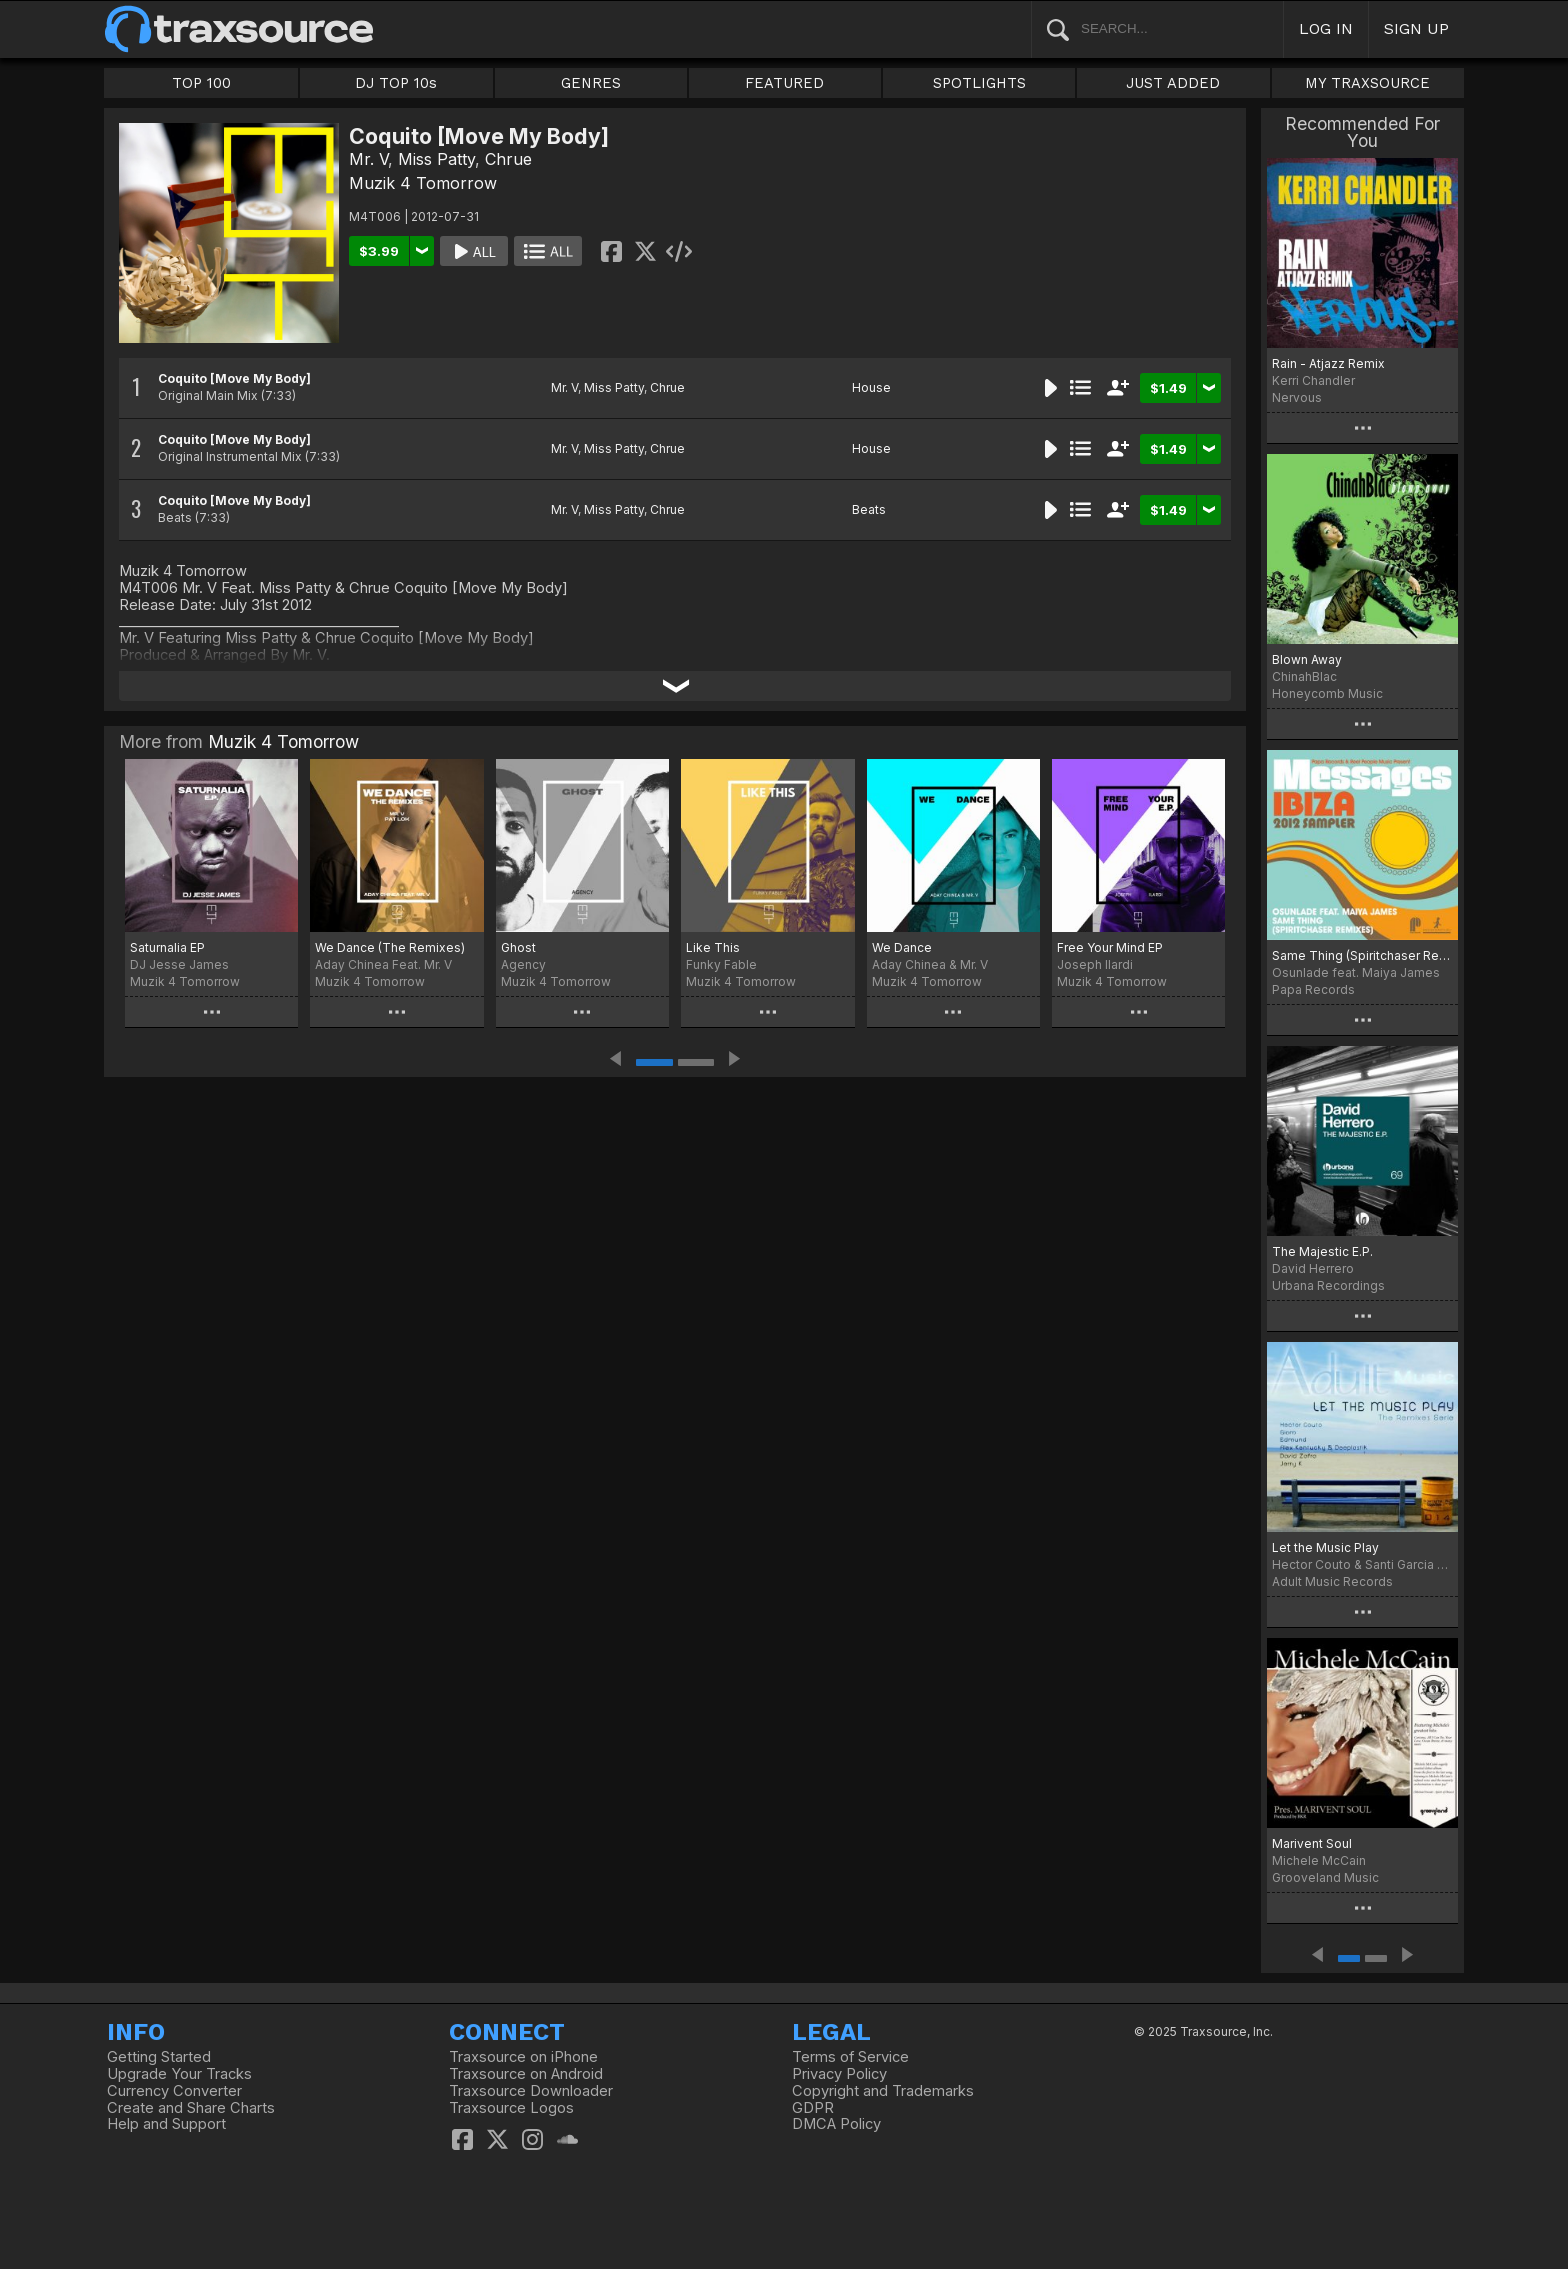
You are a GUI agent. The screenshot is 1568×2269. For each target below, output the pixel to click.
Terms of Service (850, 2057)
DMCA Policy (836, 2124)
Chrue (508, 159)
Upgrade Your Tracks (179, 2074)
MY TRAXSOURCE (1367, 83)
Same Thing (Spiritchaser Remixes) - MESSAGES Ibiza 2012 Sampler (1362, 955)
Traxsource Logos (511, 2108)
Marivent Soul (1312, 1843)
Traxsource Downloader (531, 2091)
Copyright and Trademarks (883, 2091)
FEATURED (784, 83)
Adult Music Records (1332, 1581)
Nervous (1297, 397)
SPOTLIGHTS (979, 83)
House (871, 387)
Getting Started (159, 2057)
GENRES (591, 83)
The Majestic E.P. (1322, 1251)
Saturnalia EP (167, 947)
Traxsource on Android (526, 2074)
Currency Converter (174, 2091)
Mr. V (368, 159)
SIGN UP (1416, 28)
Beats (869, 509)
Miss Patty (436, 159)
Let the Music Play (1325, 1547)
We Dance (902, 947)
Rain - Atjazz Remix (1328, 363)
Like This (713, 947)
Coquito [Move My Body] (234, 378)
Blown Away (1307, 659)
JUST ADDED (1173, 83)
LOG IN (1326, 28)
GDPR (813, 2108)
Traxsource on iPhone (523, 2057)
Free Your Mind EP (1110, 947)
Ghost (518, 947)
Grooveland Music (1325, 1877)
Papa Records (1313, 989)
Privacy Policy (839, 2074)
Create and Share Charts (191, 2108)
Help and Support (166, 2124)
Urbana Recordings (1328, 1285)
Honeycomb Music (1327, 693)
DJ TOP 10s (396, 83)
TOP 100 (201, 83)
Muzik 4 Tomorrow (423, 183)
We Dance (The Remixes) (390, 947)
